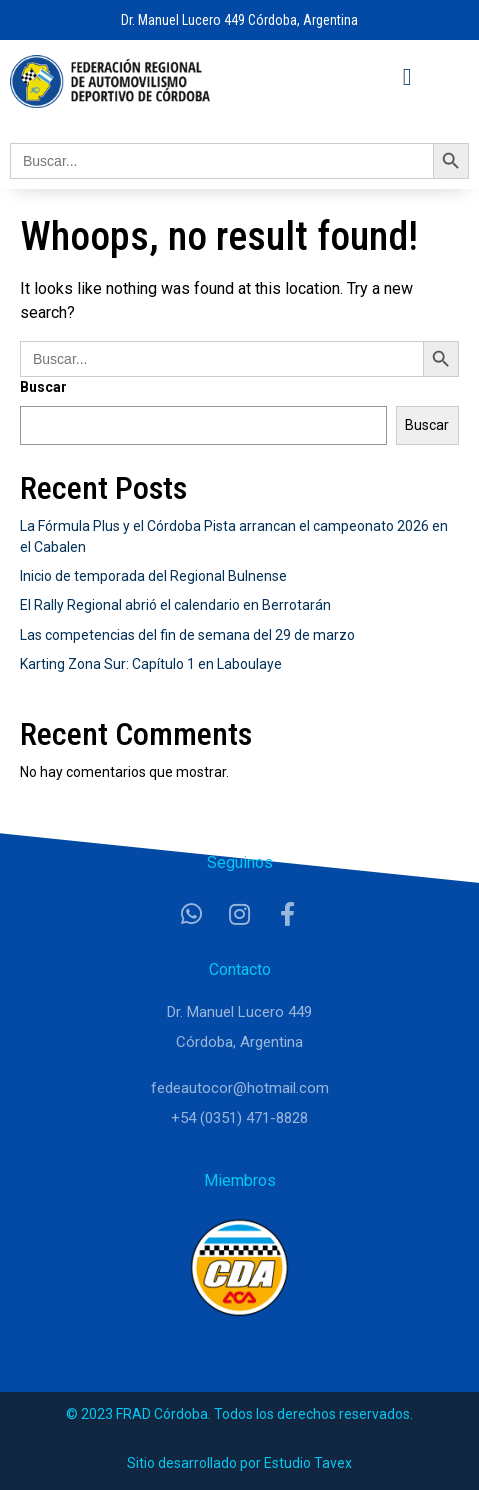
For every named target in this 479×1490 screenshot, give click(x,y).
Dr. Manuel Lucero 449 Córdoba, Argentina (239, 20)
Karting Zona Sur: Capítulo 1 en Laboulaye (151, 664)
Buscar (43, 387)
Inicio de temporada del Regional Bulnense (153, 576)
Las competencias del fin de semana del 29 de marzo (187, 635)
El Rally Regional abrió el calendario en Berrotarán (175, 605)
